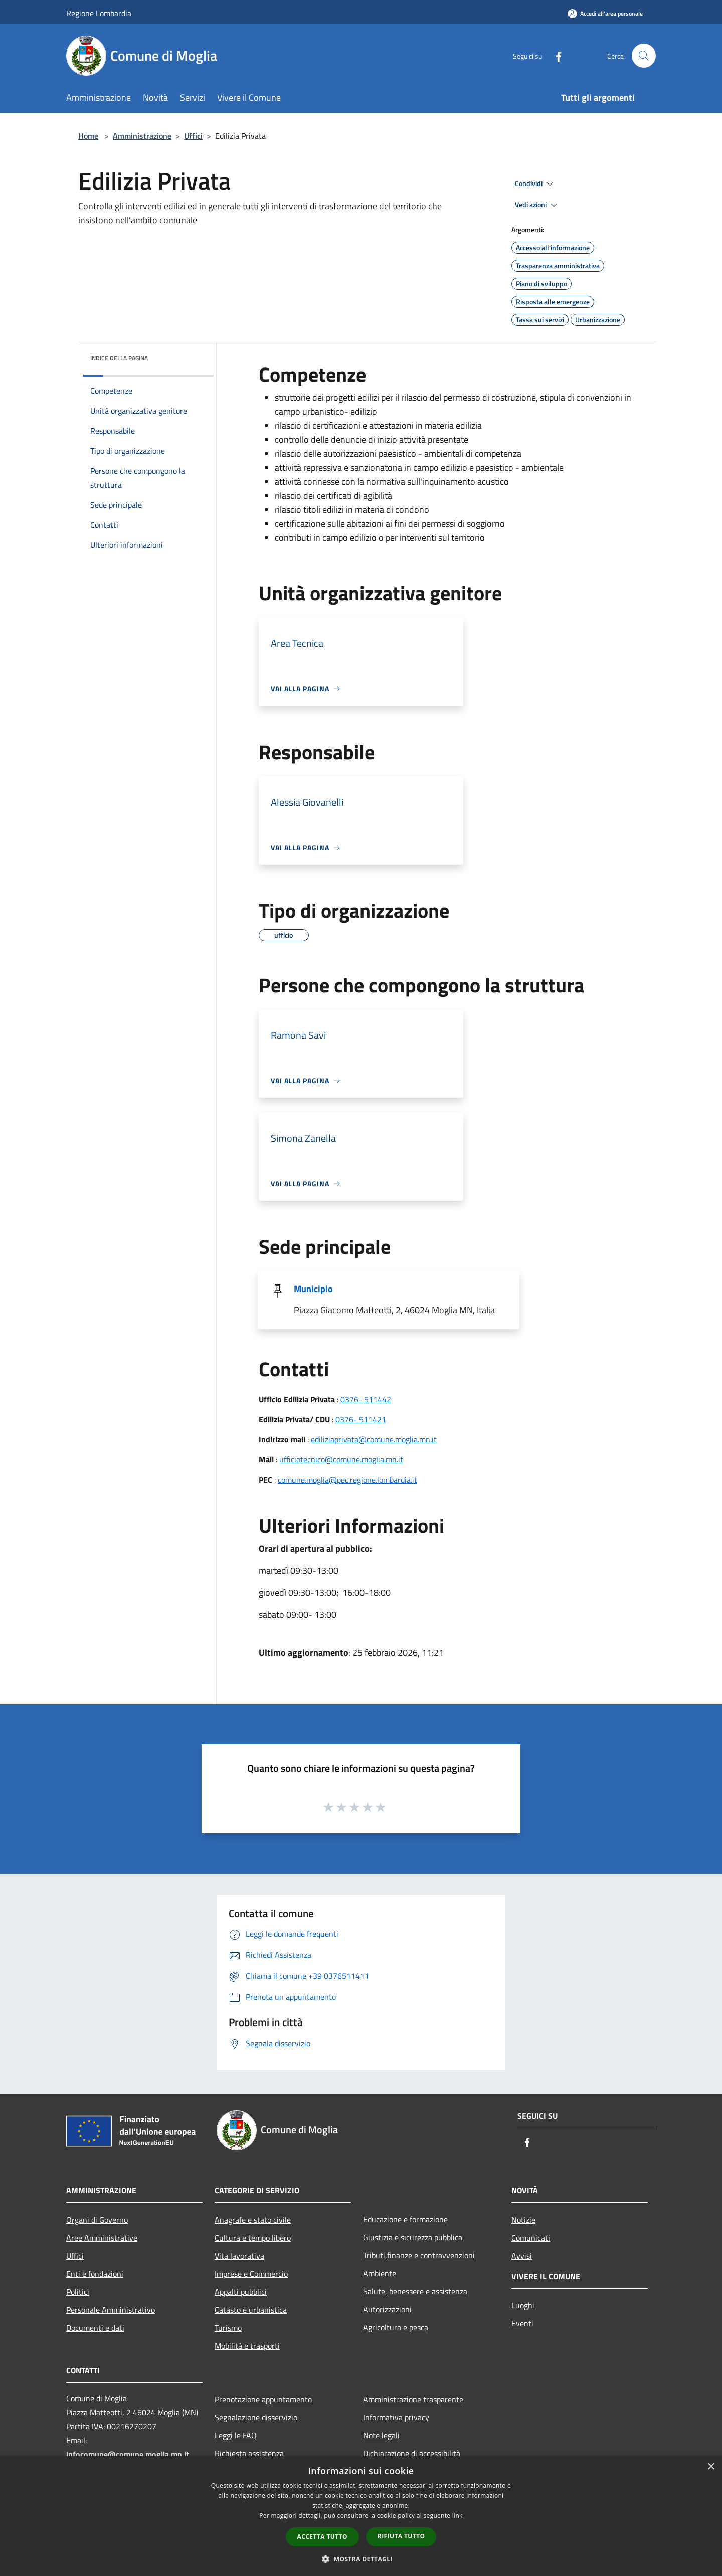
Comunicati (530, 2238)
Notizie (523, 2220)
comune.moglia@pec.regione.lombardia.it (347, 1480)
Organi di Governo (97, 2220)
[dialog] (361, 2516)
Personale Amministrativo (110, 2310)
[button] (361, 2559)
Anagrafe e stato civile (253, 2220)
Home (88, 136)
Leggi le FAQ (236, 2435)
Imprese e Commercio (251, 2274)
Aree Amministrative (101, 2238)
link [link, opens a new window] (457, 2515)
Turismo (228, 2328)
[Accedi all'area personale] (605, 13)
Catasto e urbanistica (251, 2310)
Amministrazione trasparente (413, 2399)
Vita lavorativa (239, 2256)
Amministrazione (142, 136)
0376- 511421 (360, 1419)
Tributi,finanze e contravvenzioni (419, 2255)
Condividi (535, 184)
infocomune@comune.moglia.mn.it (127, 2454)
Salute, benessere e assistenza (415, 2291)
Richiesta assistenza (249, 2453)
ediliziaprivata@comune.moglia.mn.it (374, 1439)
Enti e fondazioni (94, 2274)
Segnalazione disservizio (256, 2417)
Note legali (381, 2435)
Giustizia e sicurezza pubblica (412, 2237)
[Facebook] (555, 55)
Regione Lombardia (98, 13)
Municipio (313, 1289)
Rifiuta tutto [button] (401, 2536)
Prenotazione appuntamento (263, 2399)
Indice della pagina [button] (119, 358)
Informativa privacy (396, 2417)
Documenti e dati (95, 2328)
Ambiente (379, 2273)
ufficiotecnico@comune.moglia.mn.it (341, 1459)
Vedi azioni (537, 205)
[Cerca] (644, 56)
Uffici (193, 136)
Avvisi (521, 2256)
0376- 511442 (365, 1399)
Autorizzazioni (387, 2309)
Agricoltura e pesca (395, 2327)
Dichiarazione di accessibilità (411, 2453)
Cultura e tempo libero (253, 2238)
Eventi (522, 2323)
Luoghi (522, 2305)
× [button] (710, 2467)
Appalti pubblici (241, 2292)
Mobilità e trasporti (247, 2346)
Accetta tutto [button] (322, 2536)
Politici (77, 2292)
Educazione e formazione (405, 2219)
